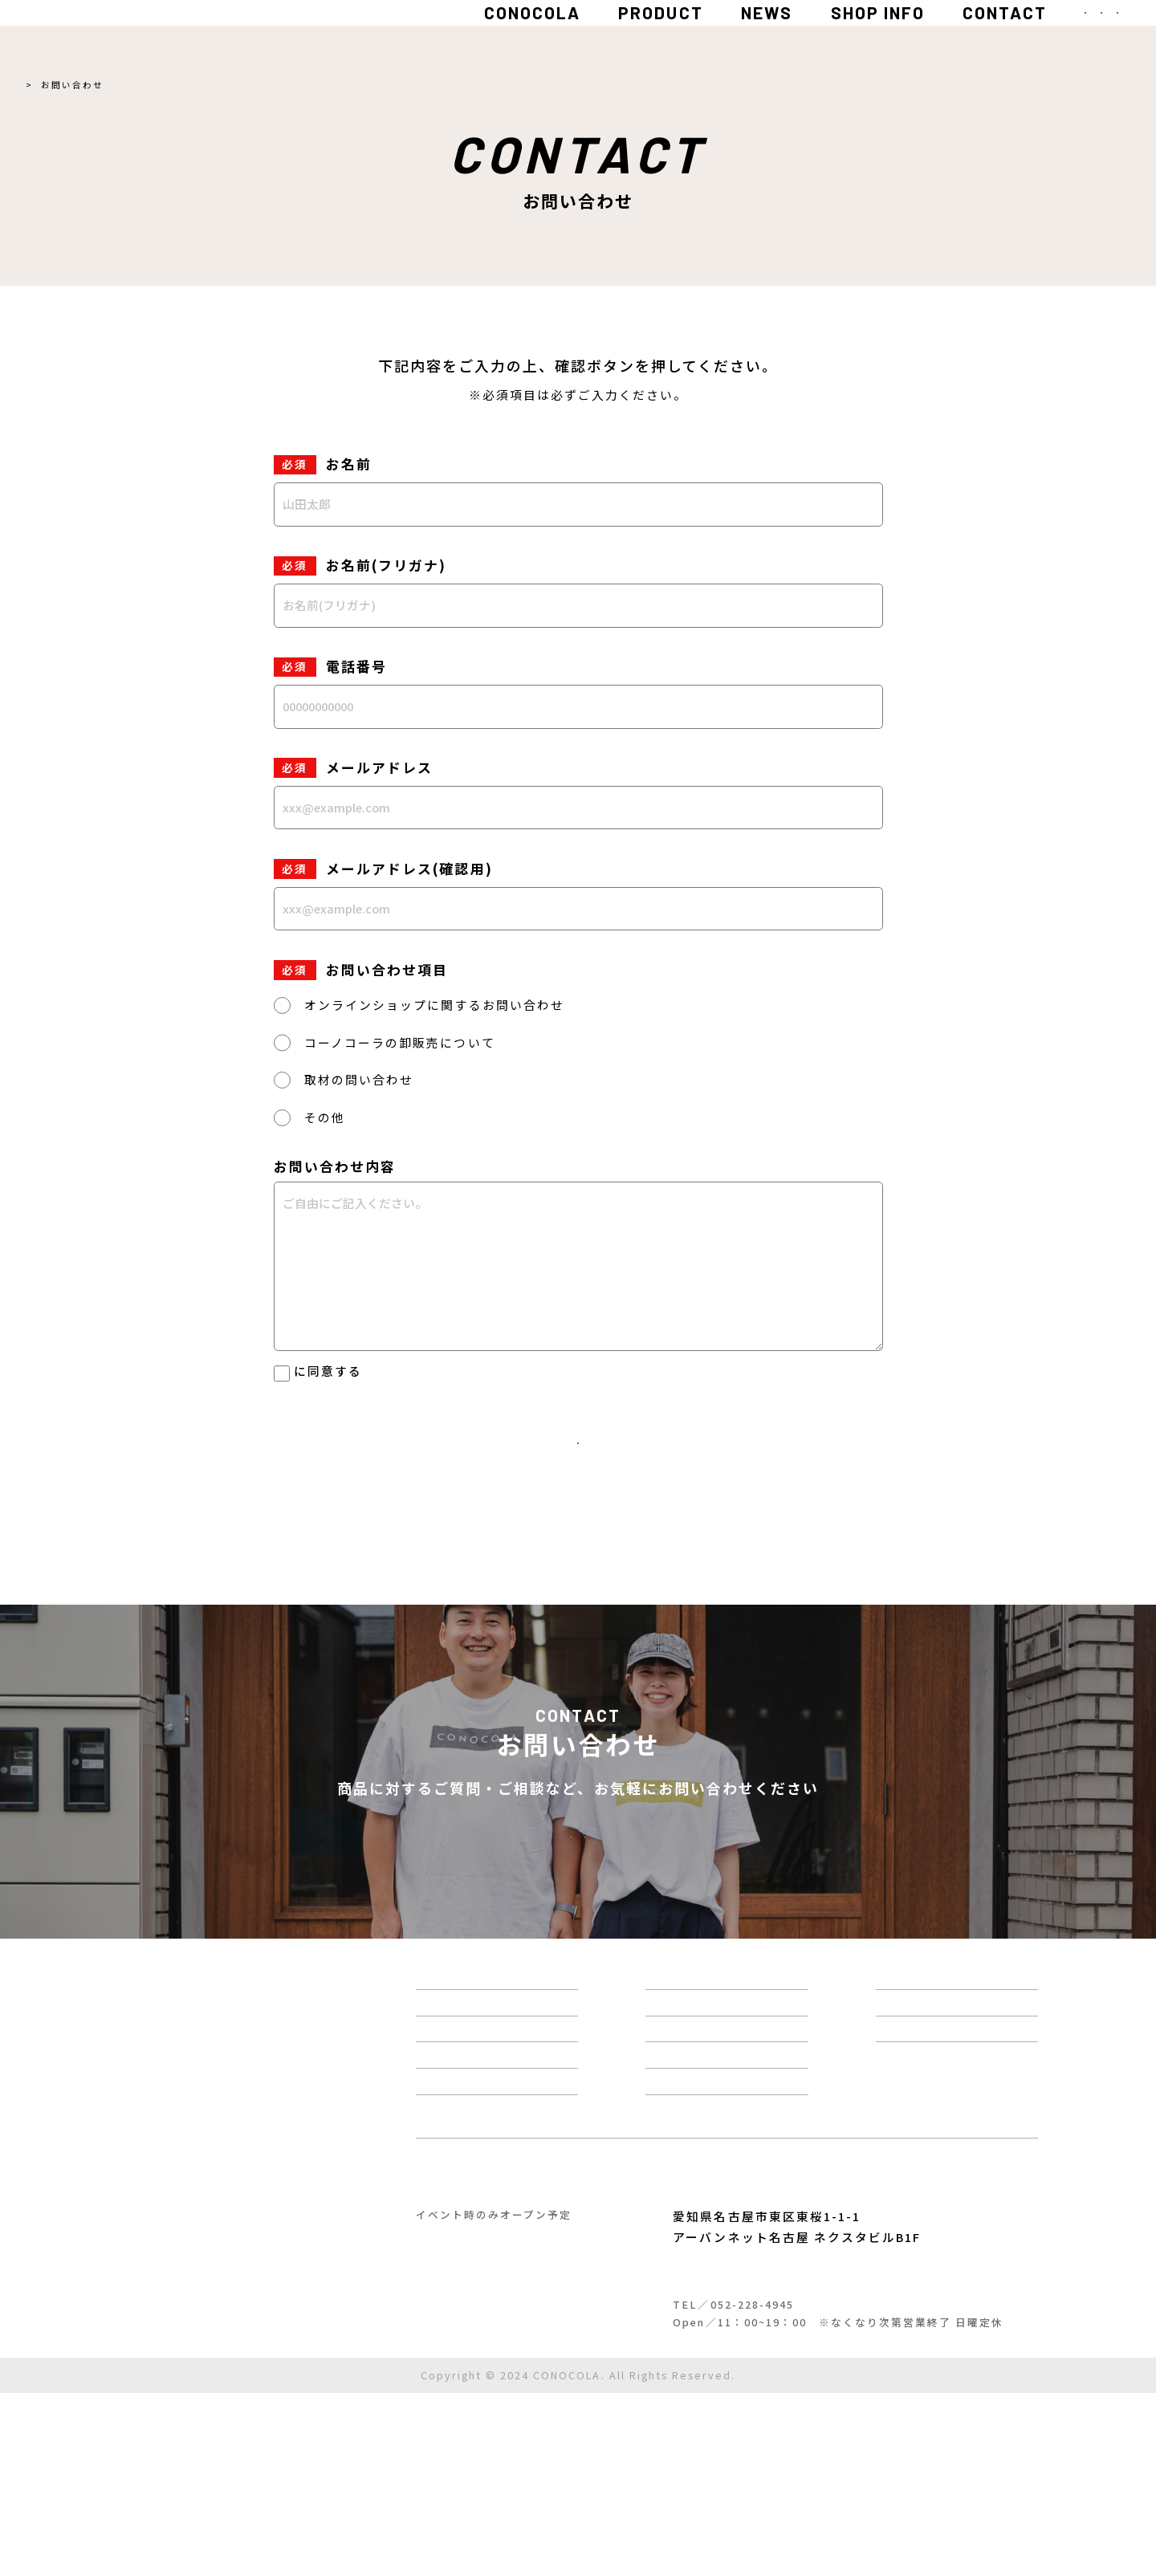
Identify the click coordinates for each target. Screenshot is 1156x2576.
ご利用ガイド (209, 2485)
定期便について (760, 2247)
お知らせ (737, 2127)
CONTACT (829, 35)
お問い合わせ (961, 2127)
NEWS (590, 35)
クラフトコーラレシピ (496, 2247)
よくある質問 (961, 2088)
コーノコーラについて (495, 2088)
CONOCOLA (355, 35)
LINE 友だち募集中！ (724, 1904)
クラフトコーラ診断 (488, 2207)
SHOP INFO (701, 35)
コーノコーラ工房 (497, 2349)
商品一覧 (448, 2127)
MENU (1064, 36)
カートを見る (961, 2167)
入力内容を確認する (578, 1465)
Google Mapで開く (757, 2429)
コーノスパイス (752, 2349)
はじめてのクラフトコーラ (512, 2167)
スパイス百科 (752, 2088)
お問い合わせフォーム (432, 1904)
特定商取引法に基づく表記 (185, 2464)
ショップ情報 (753, 2207)
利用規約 (140, 2485)
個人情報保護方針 (348, 1371)
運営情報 (737, 2167)
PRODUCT (484, 35)
